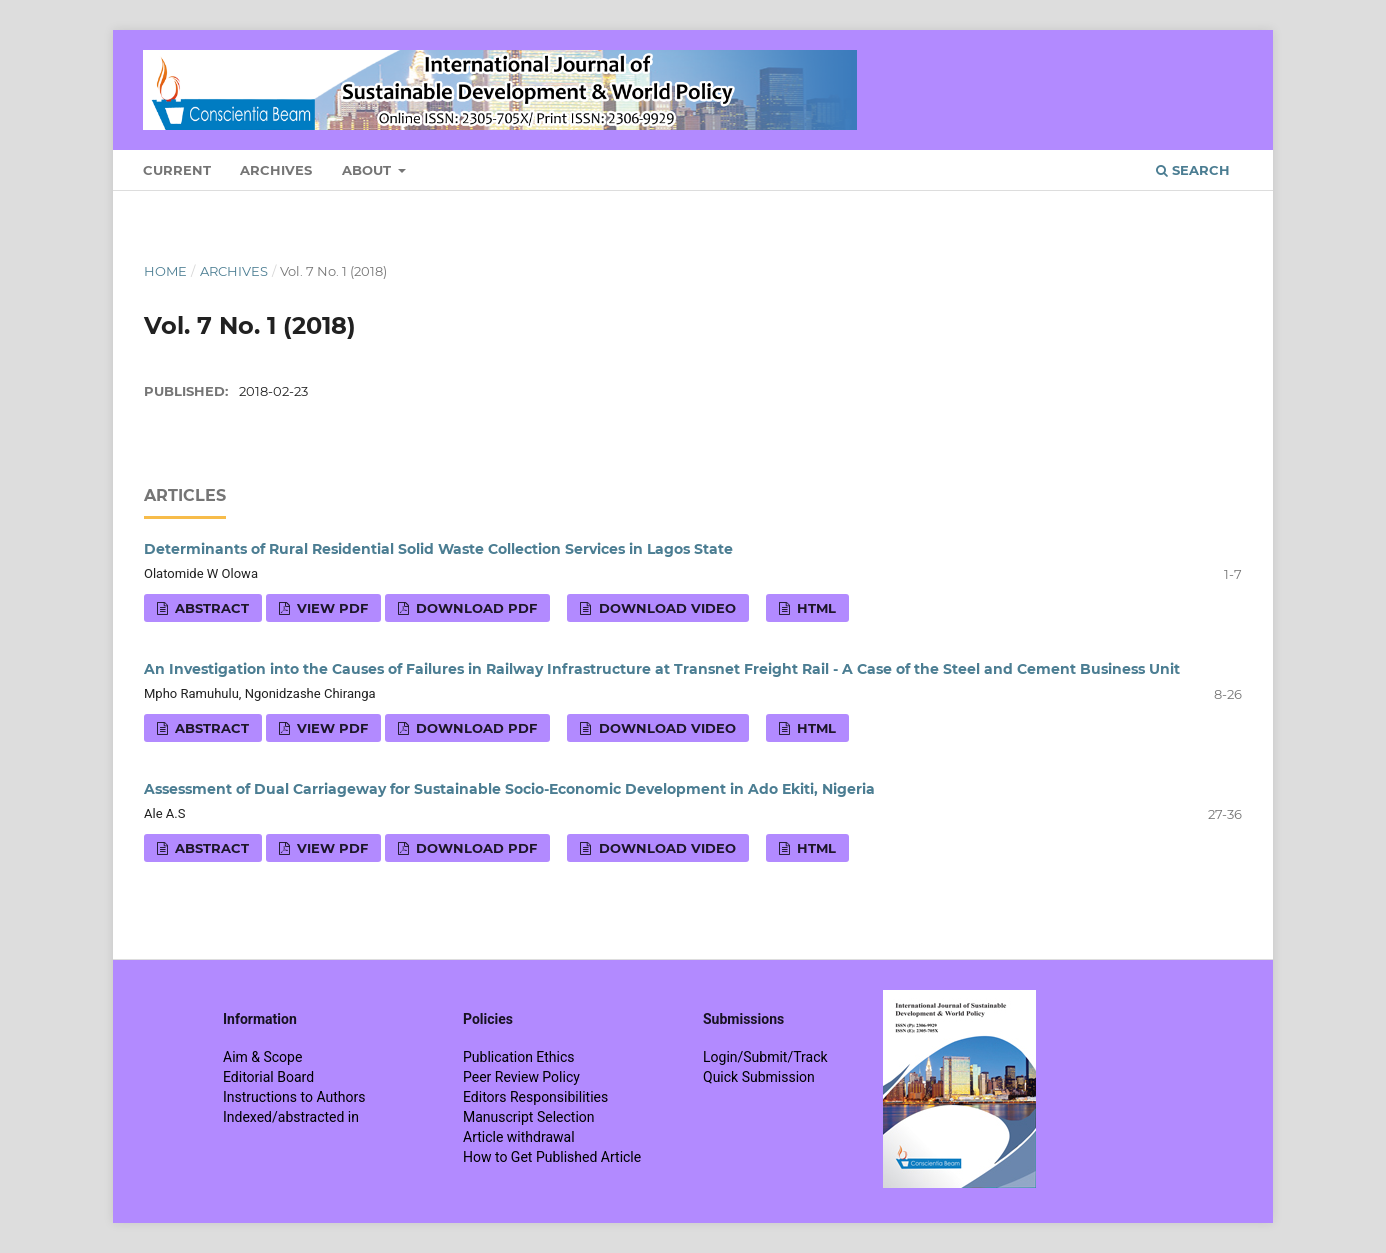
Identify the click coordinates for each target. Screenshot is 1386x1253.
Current (177, 170)
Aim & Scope (262, 1057)
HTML (814, 608)
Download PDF (474, 608)
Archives (276, 170)
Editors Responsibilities (535, 1097)
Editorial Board (268, 1077)
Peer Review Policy (521, 1077)
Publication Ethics (519, 1057)
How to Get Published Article (552, 1157)
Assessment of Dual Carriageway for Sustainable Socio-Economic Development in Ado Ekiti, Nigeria (509, 789)
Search (1193, 170)
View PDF (330, 608)
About (368, 170)
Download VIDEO (665, 608)
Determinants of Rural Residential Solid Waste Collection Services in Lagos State (438, 549)
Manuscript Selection (529, 1117)
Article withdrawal (519, 1137)
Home (165, 271)
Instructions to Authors (294, 1097)
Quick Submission (759, 1077)
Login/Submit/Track (765, 1057)
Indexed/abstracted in (291, 1117)
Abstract (210, 608)
